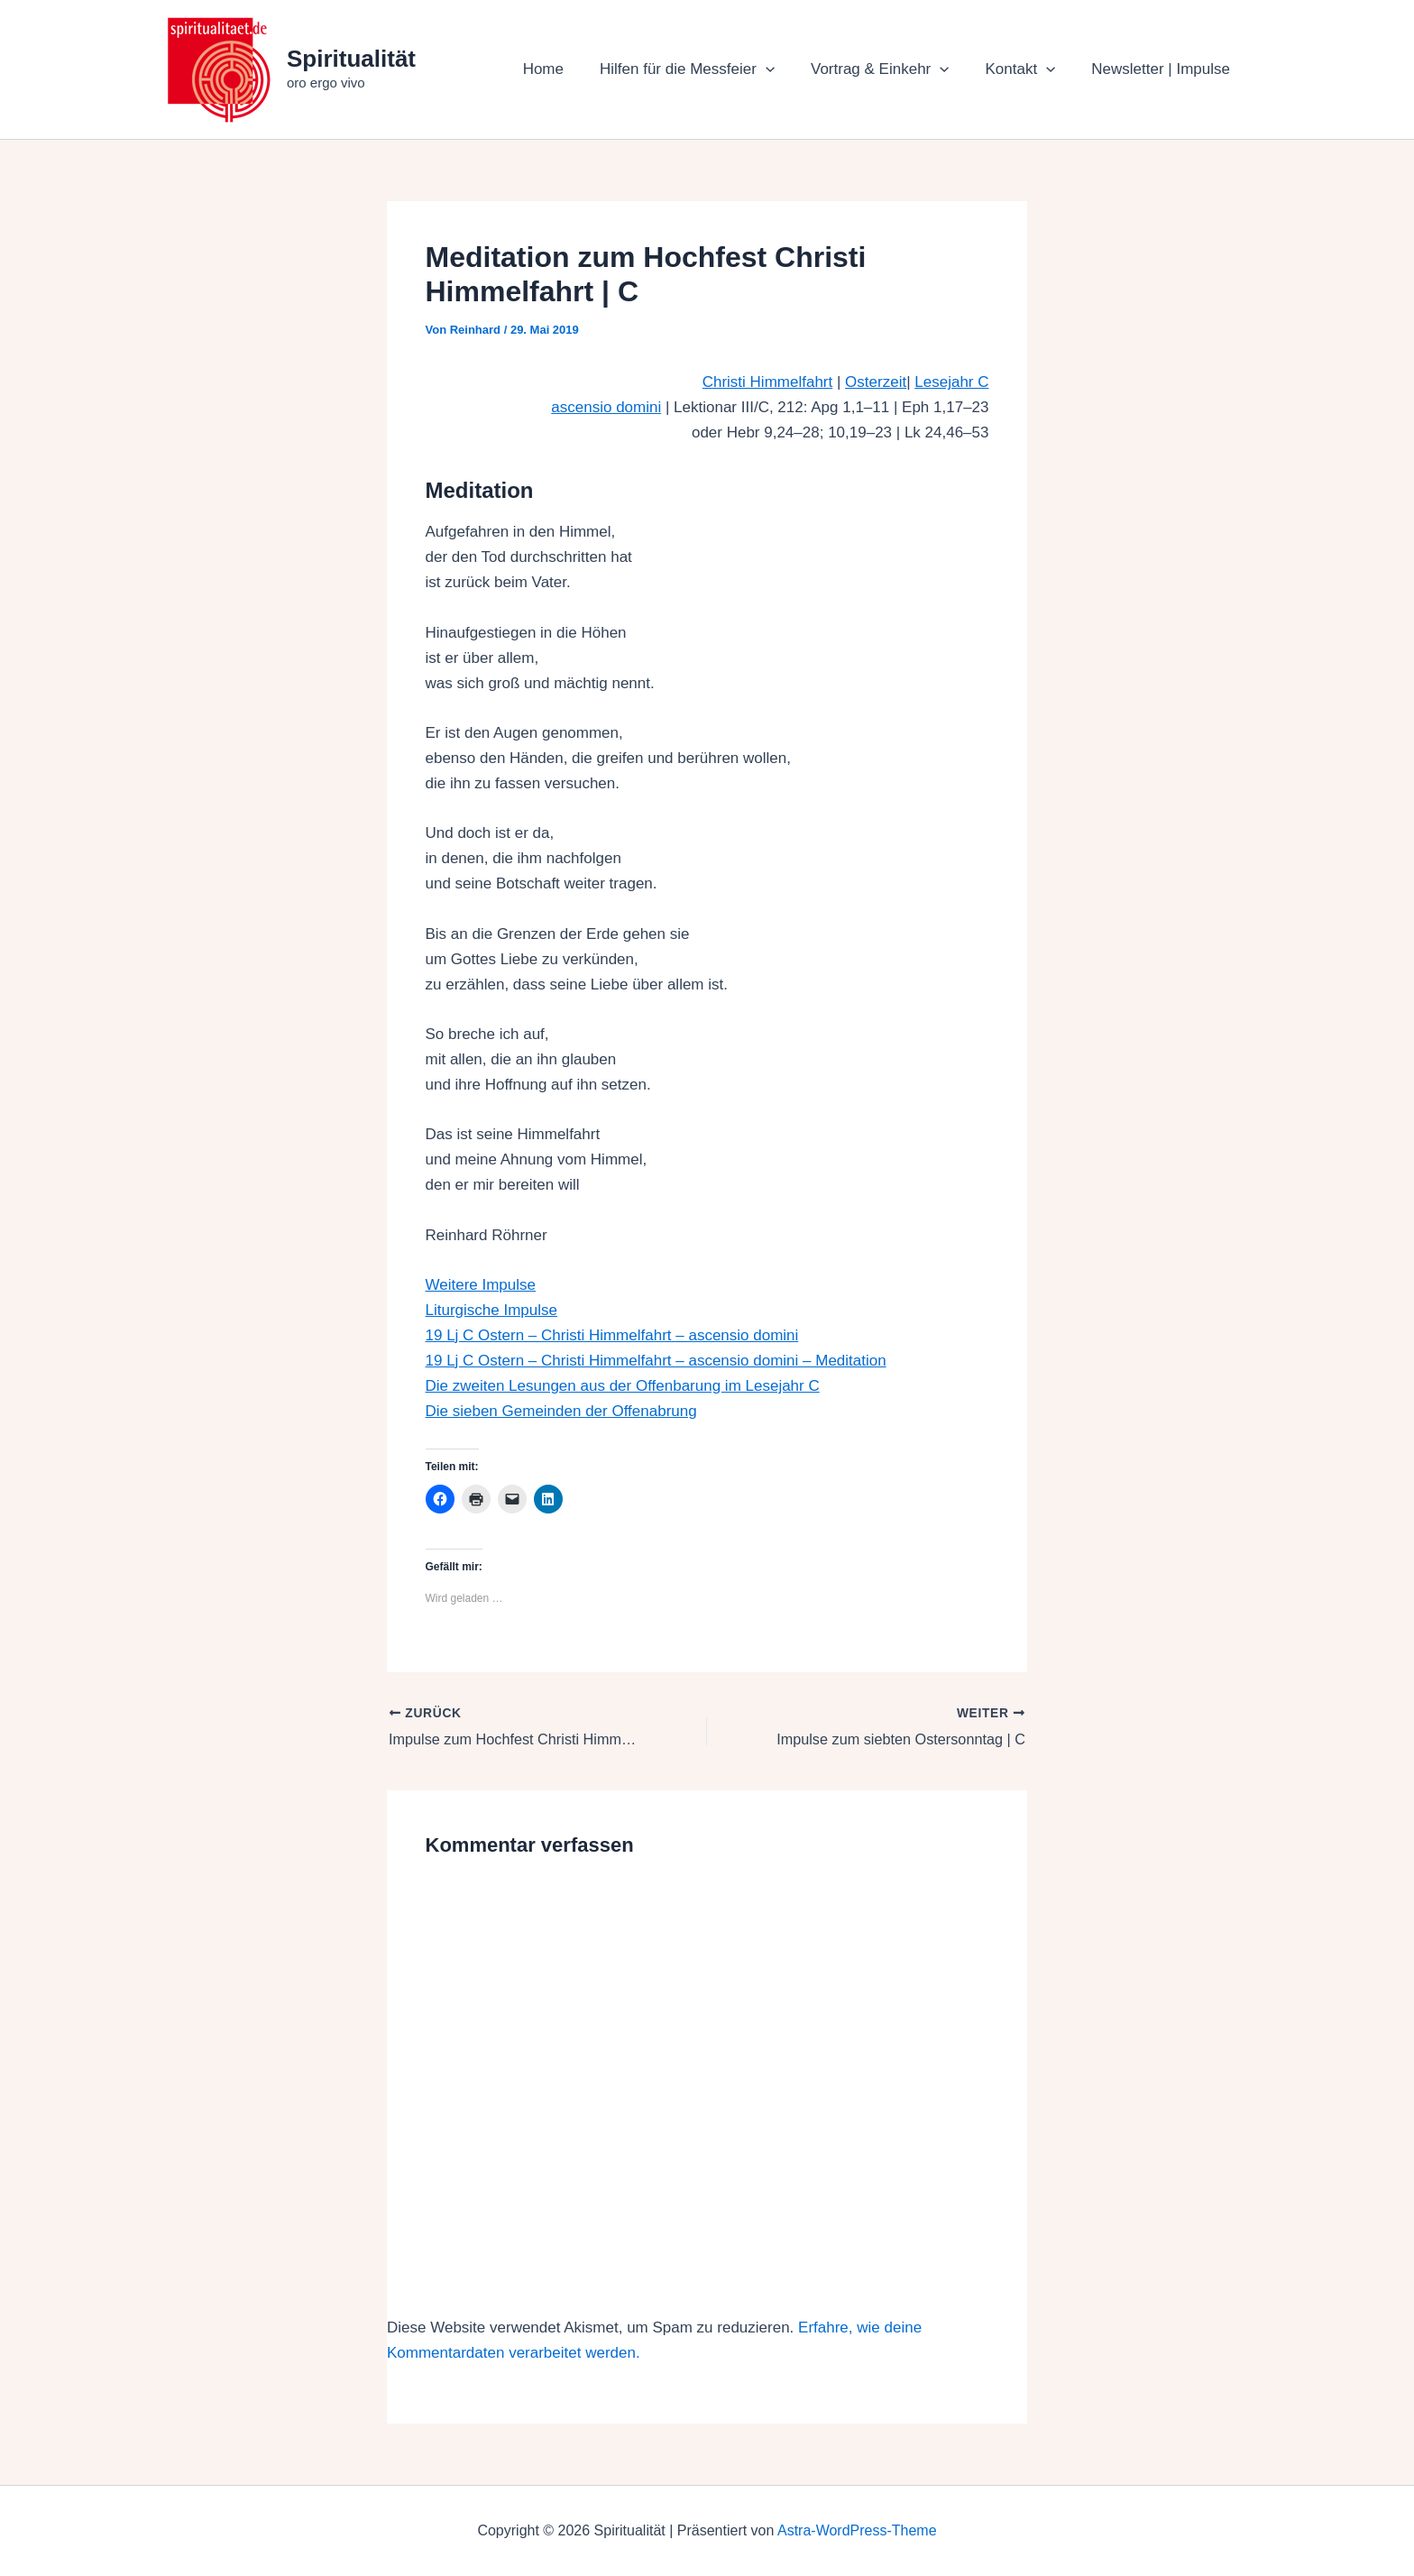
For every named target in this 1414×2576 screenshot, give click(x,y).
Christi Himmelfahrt (767, 382)
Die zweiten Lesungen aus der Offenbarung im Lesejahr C (623, 1385)
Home (567, 69)
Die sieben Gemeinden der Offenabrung (561, 1411)
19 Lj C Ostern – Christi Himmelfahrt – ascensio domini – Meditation (656, 1360)
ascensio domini (606, 407)
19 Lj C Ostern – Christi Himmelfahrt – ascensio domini (612, 1335)
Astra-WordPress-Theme (857, 2530)
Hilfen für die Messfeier (706, 69)
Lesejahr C (951, 382)
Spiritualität (351, 58)
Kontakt (1028, 69)
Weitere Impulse (481, 1284)
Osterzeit (875, 382)
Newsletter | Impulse (1163, 69)
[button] (785, 69)
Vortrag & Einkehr (893, 69)
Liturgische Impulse (491, 1310)
